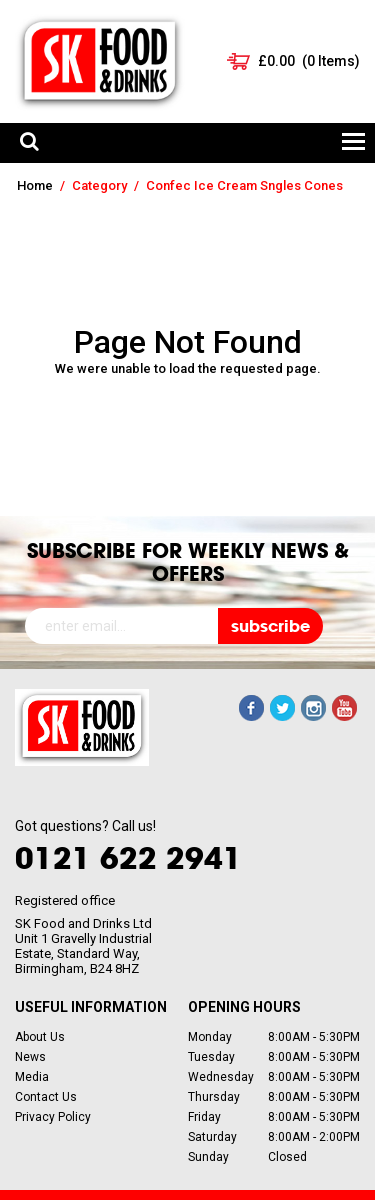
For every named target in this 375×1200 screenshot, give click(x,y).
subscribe (270, 626)
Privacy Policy (53, 1117)
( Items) (309, 61)
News (30, 1057)
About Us (40, 1037)
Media (32, 1077)
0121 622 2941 (128, 858)
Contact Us (46, 1097)
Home (35, 185)
